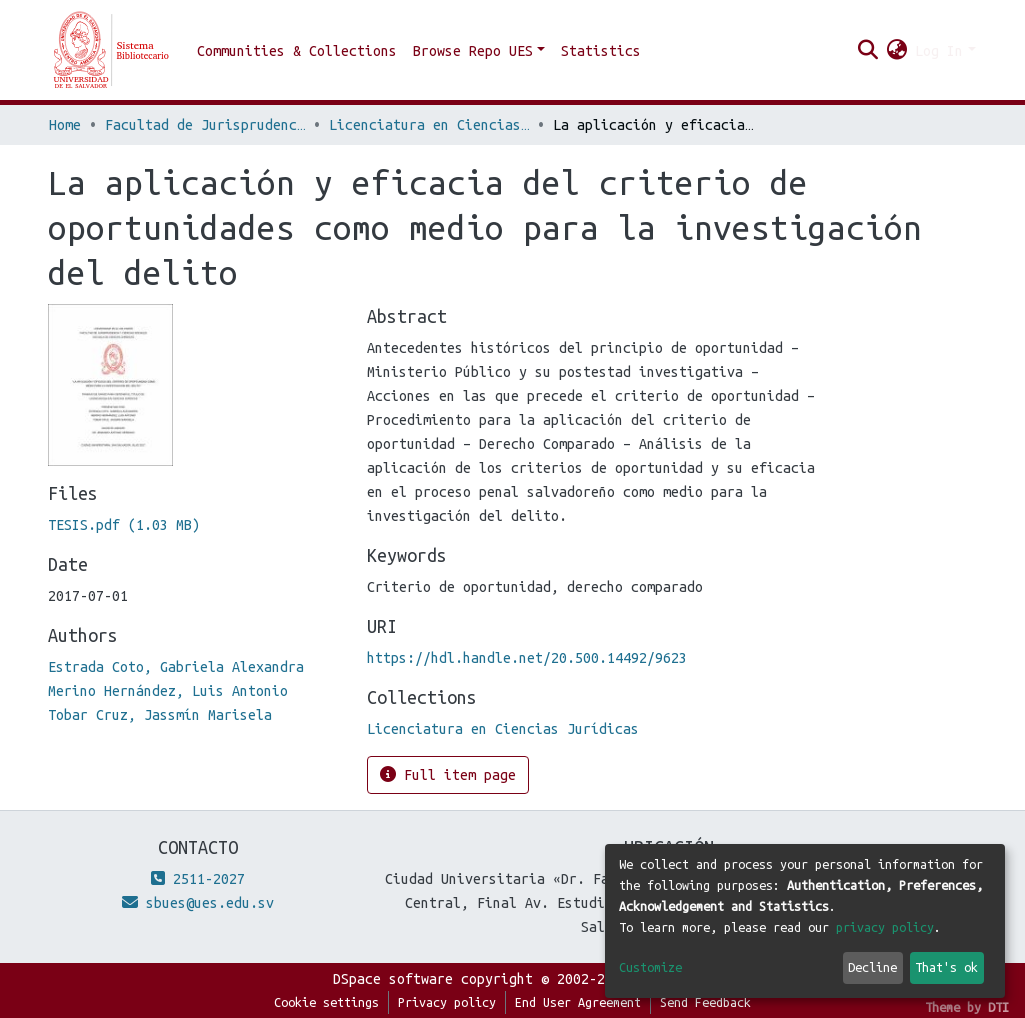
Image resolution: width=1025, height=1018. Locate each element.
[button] (896, 51)
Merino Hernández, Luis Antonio (168, 691)
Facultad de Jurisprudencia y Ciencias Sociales (205, 125)
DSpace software (393, 979)
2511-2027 (198, 879)
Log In (939, 51)
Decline (872, 967)
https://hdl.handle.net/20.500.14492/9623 (527, 658)
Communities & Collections (297, 51)
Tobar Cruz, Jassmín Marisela (160, 715)
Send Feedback (705, 1002)
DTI (998, 1007)
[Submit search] (867, 51)
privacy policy (885, 927)
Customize (650, 967)
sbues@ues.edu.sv (198, 903)
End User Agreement (578, 1002)
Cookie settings (326, 1002)
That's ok (946, 967)
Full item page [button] (448, 774)
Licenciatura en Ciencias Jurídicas (429, 125)
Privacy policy (447, 1002)
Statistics (601, 51)
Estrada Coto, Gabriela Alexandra (176, 667)
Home (65, 125)
